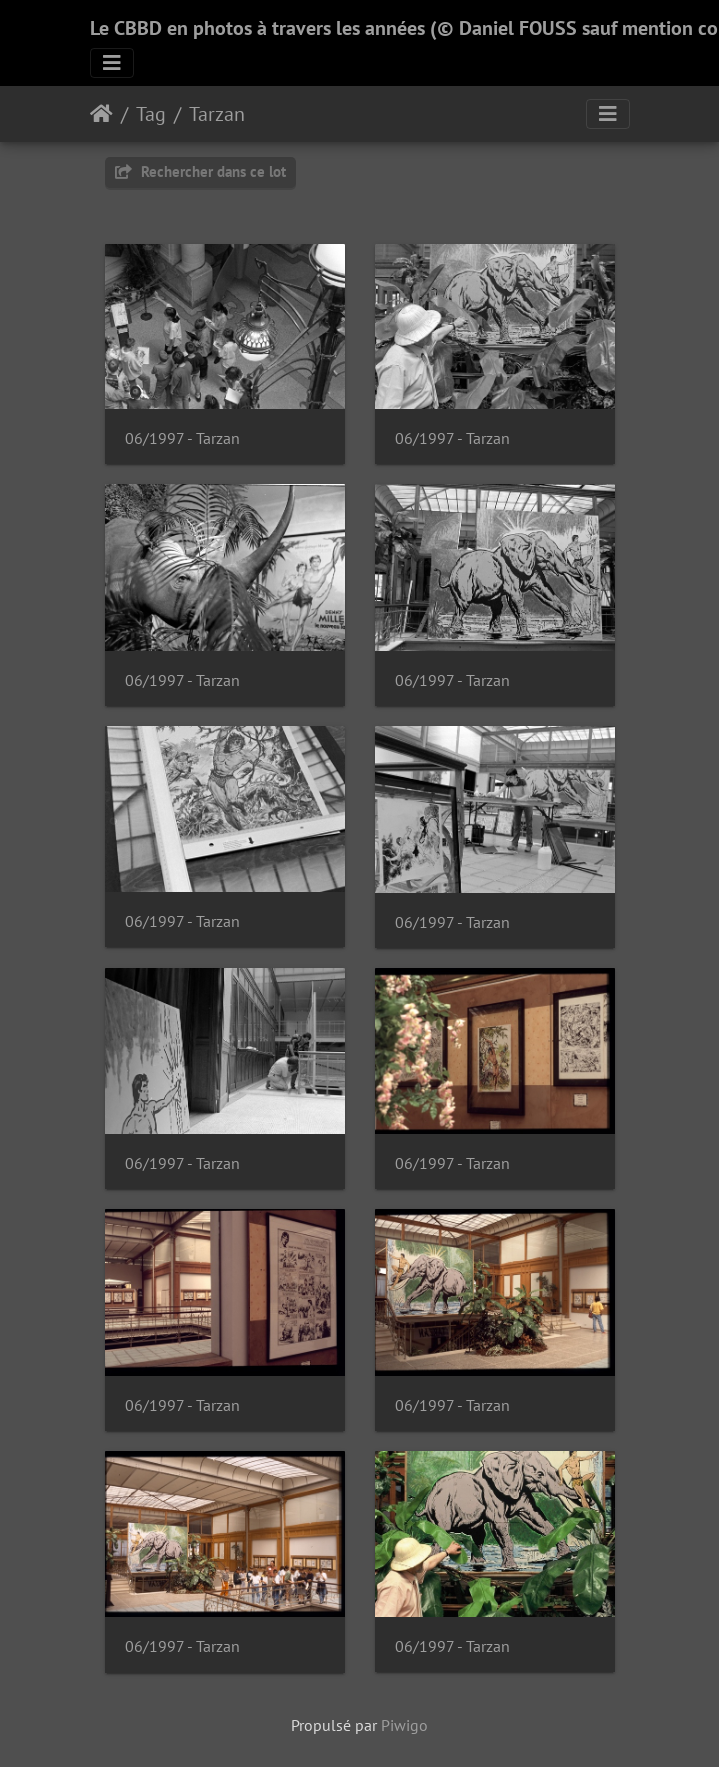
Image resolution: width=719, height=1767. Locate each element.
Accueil (101, 114)
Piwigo (404, 1725)
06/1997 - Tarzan (182, 438)
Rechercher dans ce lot (200, 171)
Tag (151, 114)
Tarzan (217, 114)
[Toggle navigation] (112, 63)
